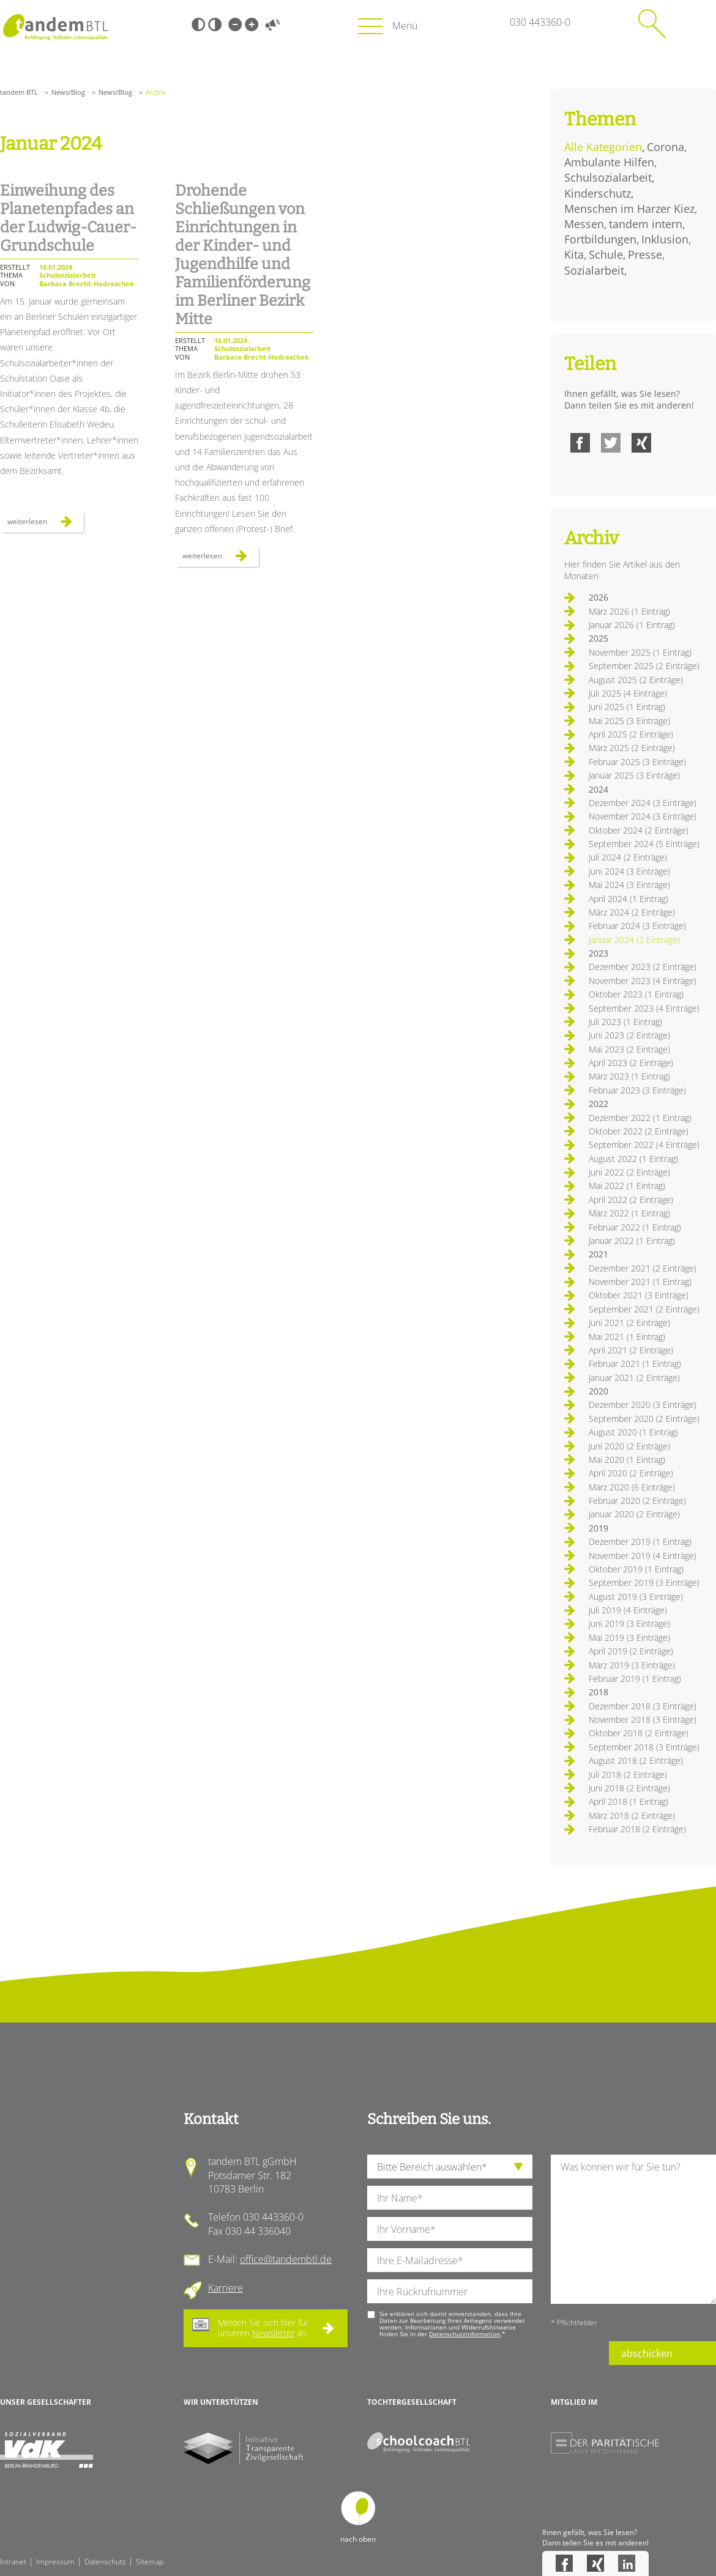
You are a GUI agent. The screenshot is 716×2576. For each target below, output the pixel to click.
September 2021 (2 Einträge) (644, 1309)
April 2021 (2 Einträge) (631, 1350)
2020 (598, 1391)
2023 (598, 953)
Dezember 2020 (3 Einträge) (642, 1404)
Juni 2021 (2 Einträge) (629, 1322)
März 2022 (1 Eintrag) (629, 1213)
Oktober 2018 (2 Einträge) (638, 1733)
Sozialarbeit (594, 270)
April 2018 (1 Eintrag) (628, 1801)
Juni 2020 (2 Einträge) (629, 1446)
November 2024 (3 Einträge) (642, 816)
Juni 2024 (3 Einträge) (629, 871)
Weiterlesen (45, 524)
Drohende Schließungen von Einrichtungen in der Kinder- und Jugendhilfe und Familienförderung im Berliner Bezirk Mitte (242, 255)
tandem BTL (19, 92)
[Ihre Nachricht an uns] (633, 2229)
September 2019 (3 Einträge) (644, 1582)
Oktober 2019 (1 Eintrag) (636, 1569)
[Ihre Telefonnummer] (449, 2291)
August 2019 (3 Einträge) (636, 1596)
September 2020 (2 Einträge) (644, 1418)
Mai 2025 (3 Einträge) (629, 721)
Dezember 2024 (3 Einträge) (642, 803)
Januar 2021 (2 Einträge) (634, 1377)
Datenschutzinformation (464, 2334)
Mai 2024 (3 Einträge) (629, 884)
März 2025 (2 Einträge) (632, 747)
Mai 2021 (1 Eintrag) (627, 1336)
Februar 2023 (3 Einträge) (637, 1090)
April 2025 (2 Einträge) (631, 734)
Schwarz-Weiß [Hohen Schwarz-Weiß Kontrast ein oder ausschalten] (198, 24)
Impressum (55, 2561)
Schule (606, 254)
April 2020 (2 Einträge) (631, 1473)
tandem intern (645, 224)
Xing (641, 443)
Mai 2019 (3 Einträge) (629, 1637)
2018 (598, 1692)
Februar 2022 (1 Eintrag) (635, 1227)
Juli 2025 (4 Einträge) (628, 693)
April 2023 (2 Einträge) (631, 1062)
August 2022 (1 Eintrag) (633, 1158)
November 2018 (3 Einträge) (642, 1719)
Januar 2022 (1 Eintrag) (632, 1240)
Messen (584, 224)
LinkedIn (626, 2563)
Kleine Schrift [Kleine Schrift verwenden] (235, 24)
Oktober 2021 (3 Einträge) (638, 1295)
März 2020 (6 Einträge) (632, 1487)
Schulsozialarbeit (608, 177)
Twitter (611, 443)
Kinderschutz (597, 193)
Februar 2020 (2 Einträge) (637, 1500)
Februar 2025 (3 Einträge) (637, 762)
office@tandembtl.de (286, 2259)
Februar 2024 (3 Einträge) (637, 925)
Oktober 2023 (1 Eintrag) (636, 994)
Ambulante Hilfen (609, 162)
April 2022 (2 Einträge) (631, 1199)
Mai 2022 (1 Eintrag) (627, 1185)
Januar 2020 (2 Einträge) (634, 1514)
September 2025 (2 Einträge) (644, 666)
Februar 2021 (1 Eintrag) (635, 1363)
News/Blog (68, 92)
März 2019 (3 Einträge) (632, 1665)
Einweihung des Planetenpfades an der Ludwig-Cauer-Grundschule (68, 218)
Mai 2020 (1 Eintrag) (627, 1459)
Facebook (580, 443)
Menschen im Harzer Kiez (629, 208)
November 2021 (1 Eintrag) (640, 1281)
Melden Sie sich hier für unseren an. (263, 2328)
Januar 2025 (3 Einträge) (634, 775)
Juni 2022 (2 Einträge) (629, 1172)
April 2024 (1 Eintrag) (628, 899)
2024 (598, 789)
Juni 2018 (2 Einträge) (629, 1788)
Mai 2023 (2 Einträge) (629, 1049)
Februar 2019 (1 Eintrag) (635, 1678)
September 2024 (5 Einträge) (644, 843)
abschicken (647, 2353)
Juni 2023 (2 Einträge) (629, 1035)
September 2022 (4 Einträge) (644, 1144)
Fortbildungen (600, 239)
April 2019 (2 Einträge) (631, 1651)
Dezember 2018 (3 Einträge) (642, 1706)
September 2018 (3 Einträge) (644, 1747)
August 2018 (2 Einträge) (636, 1760)
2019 (598, 1528)
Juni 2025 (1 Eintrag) (627, 706)
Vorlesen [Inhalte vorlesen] (272, 24)
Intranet (13, 2561)
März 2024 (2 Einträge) (632, 912)
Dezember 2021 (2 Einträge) (642, 1268)
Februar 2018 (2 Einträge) (637, 1829)
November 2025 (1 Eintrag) (640, 652)
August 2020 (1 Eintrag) (633, 1432)
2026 (598, 597)
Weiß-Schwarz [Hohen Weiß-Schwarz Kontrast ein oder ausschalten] (214, 24)
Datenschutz (105, 2561)
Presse (645, 254)
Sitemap (149, 2561)
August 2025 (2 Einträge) (636, 680)
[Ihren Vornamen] (449, 2229)
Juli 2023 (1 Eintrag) (625, 1021)
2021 (598, 1254)
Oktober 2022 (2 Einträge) (638, 1131)
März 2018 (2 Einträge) (632, 1815)
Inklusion (664, 239)
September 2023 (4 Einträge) (644, 1008)
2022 (598, 1103)
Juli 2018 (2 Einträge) (628, 1774)
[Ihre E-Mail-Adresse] (449, 2260)
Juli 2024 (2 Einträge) (628, 857)
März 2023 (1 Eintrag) (629, 1076)
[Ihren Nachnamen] (449, 2198)
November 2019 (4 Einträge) (642, 1555)
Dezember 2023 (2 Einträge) (642, 966)
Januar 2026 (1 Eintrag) (632, 625)
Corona (665, 146)
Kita (574, 254)
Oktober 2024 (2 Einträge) (638, 830)
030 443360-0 (540, 22)
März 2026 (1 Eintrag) (629, 611)
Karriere (225, 2288)
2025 (598, 638)
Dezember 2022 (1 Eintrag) (640, 1117)
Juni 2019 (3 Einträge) (629, 1623)
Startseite (55, 27)
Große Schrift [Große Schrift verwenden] (251, 24)
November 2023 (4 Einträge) (642, 980)
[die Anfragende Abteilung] (449, 2166)
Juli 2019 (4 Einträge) (628, 1610)
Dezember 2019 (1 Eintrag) (640, 1541)
